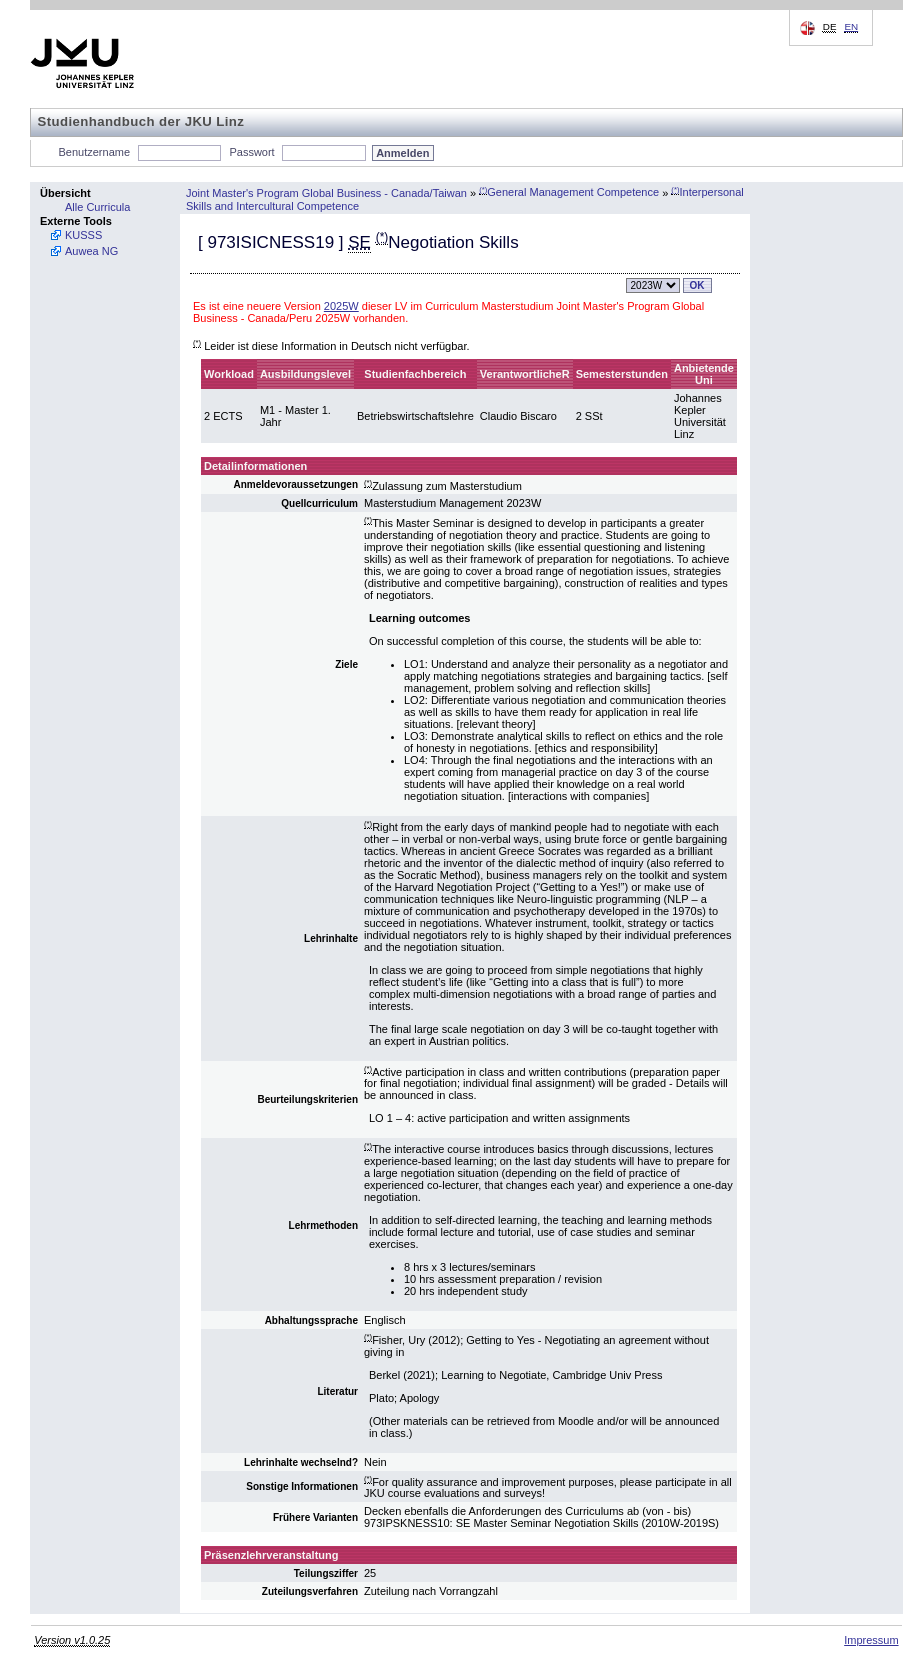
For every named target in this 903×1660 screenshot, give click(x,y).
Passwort (251, 152)
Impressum (871, 1640)
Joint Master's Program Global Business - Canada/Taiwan (326, 192)
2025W (341, 306)
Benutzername (95, 152)
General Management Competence (569, 192)
